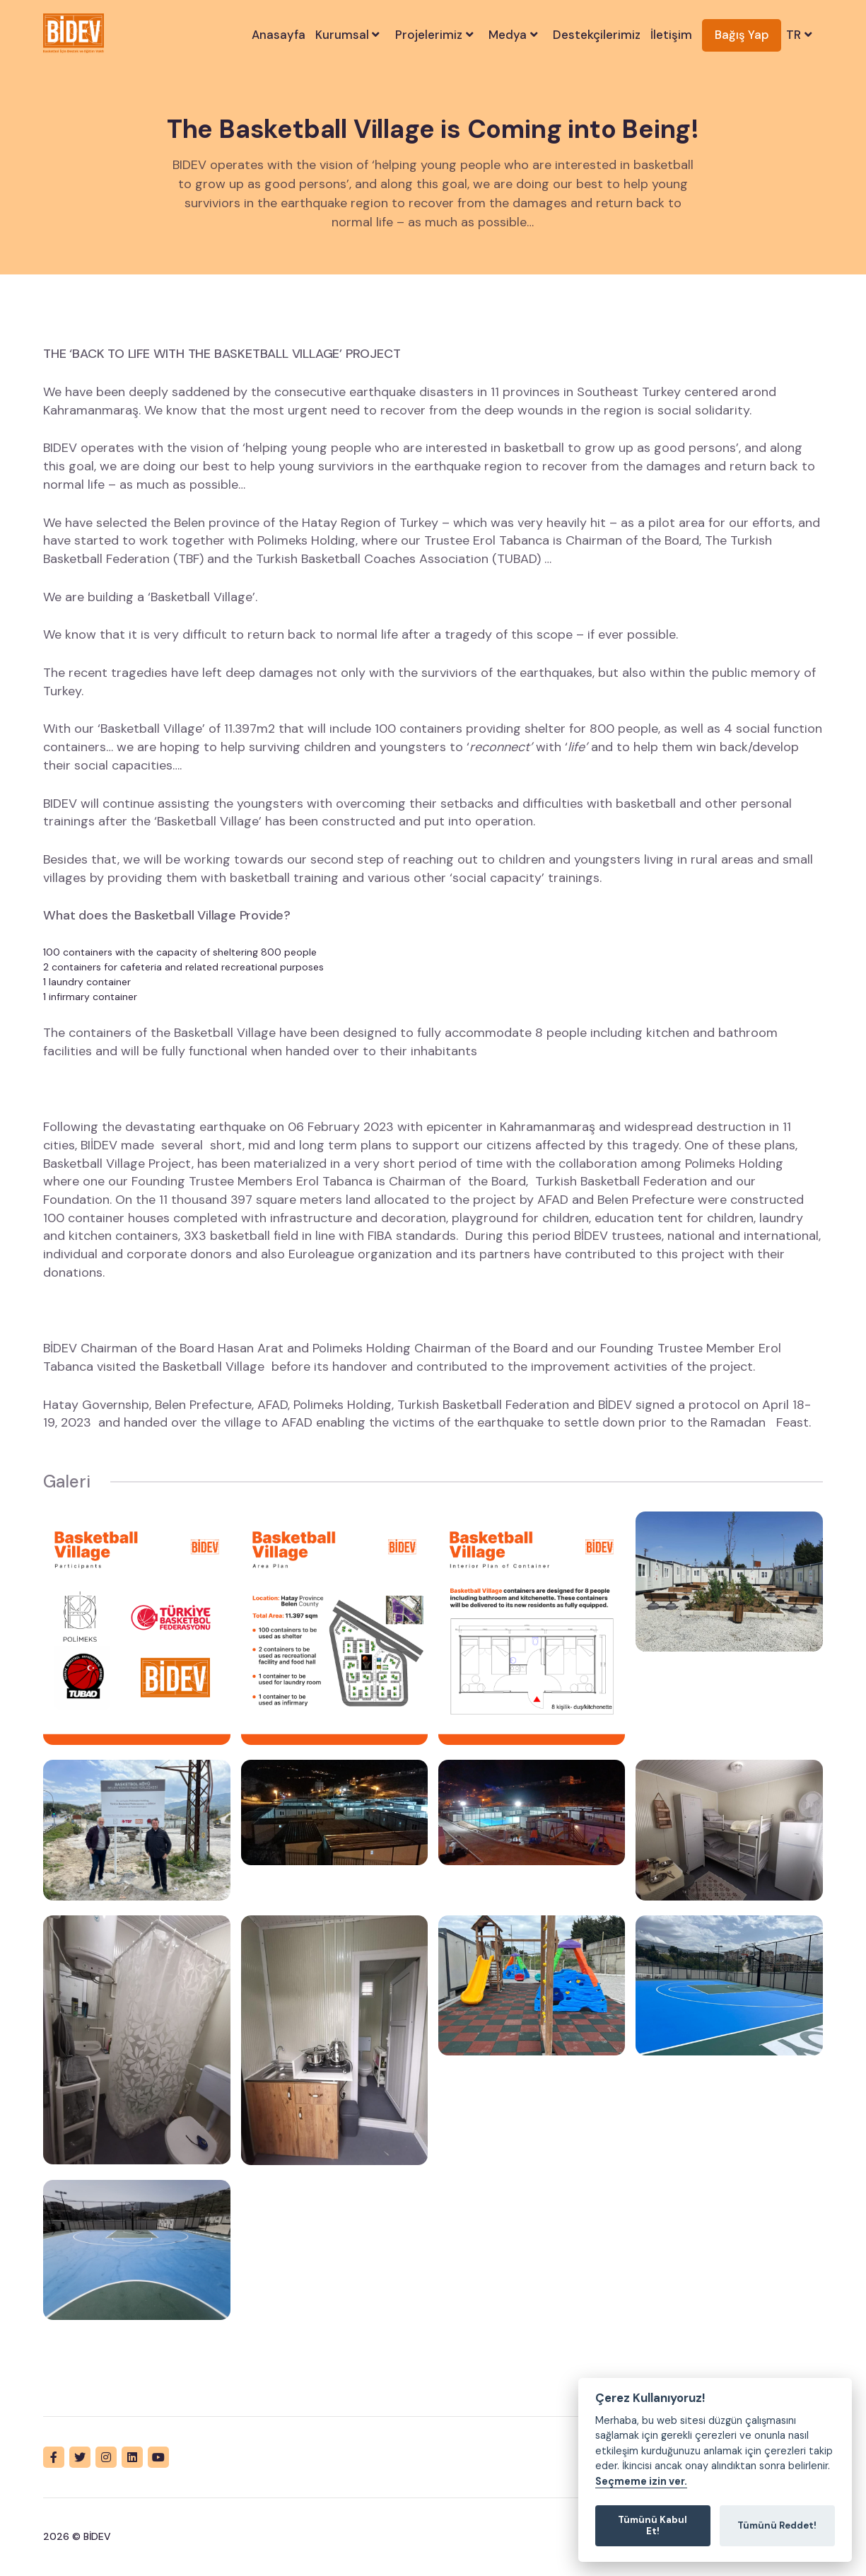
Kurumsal (349, 34)
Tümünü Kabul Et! (652, 2525)
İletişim (671, 34)
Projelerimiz (435, 34)
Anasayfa (278, 34)
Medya (514, 34)
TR (800, 34)
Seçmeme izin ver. (641, 2482)
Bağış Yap (742, 34)
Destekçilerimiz (596, 34)
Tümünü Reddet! (777, 2525)
